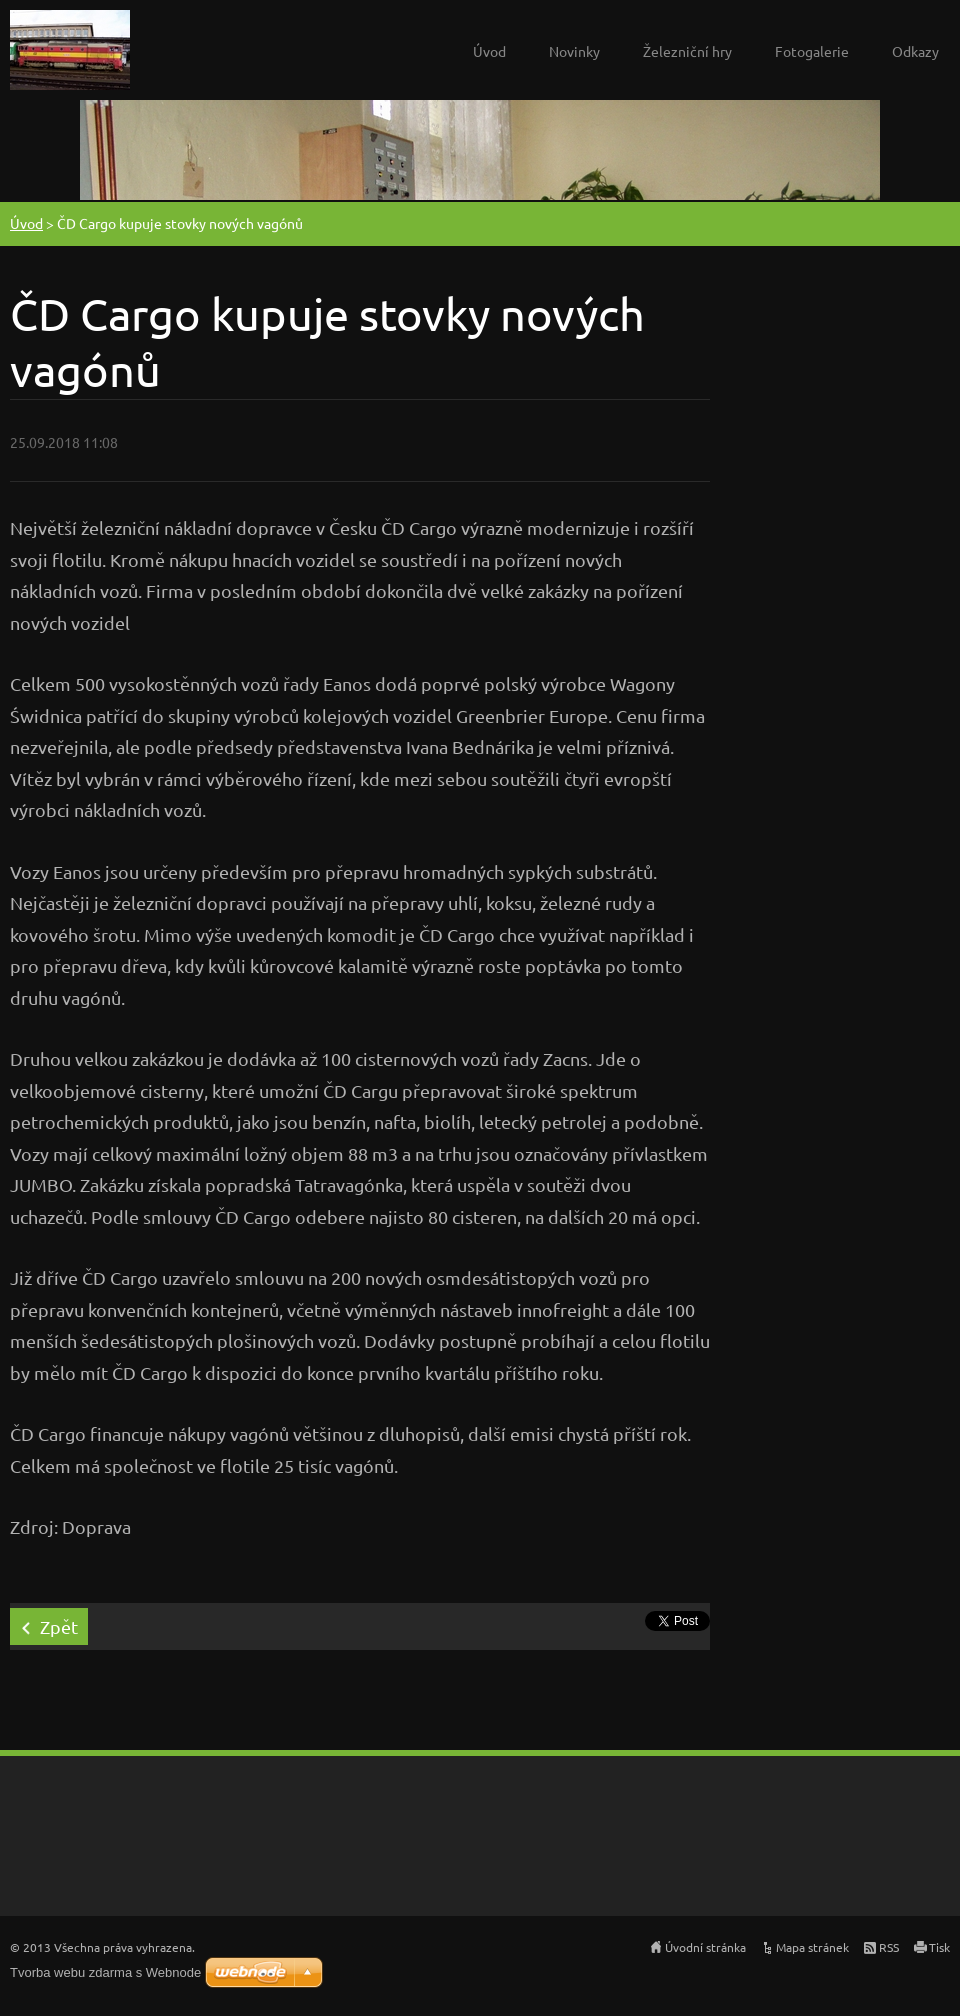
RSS (889, 1947)
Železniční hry (687, 51)
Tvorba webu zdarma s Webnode (105, 1972)
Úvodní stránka (705, 1947)
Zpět (59, 1626)
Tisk (939, 1947)
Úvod (489, 51)
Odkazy (915, 51)
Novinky (574, 51)
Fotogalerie (812, 51)
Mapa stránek (812, 1947)
